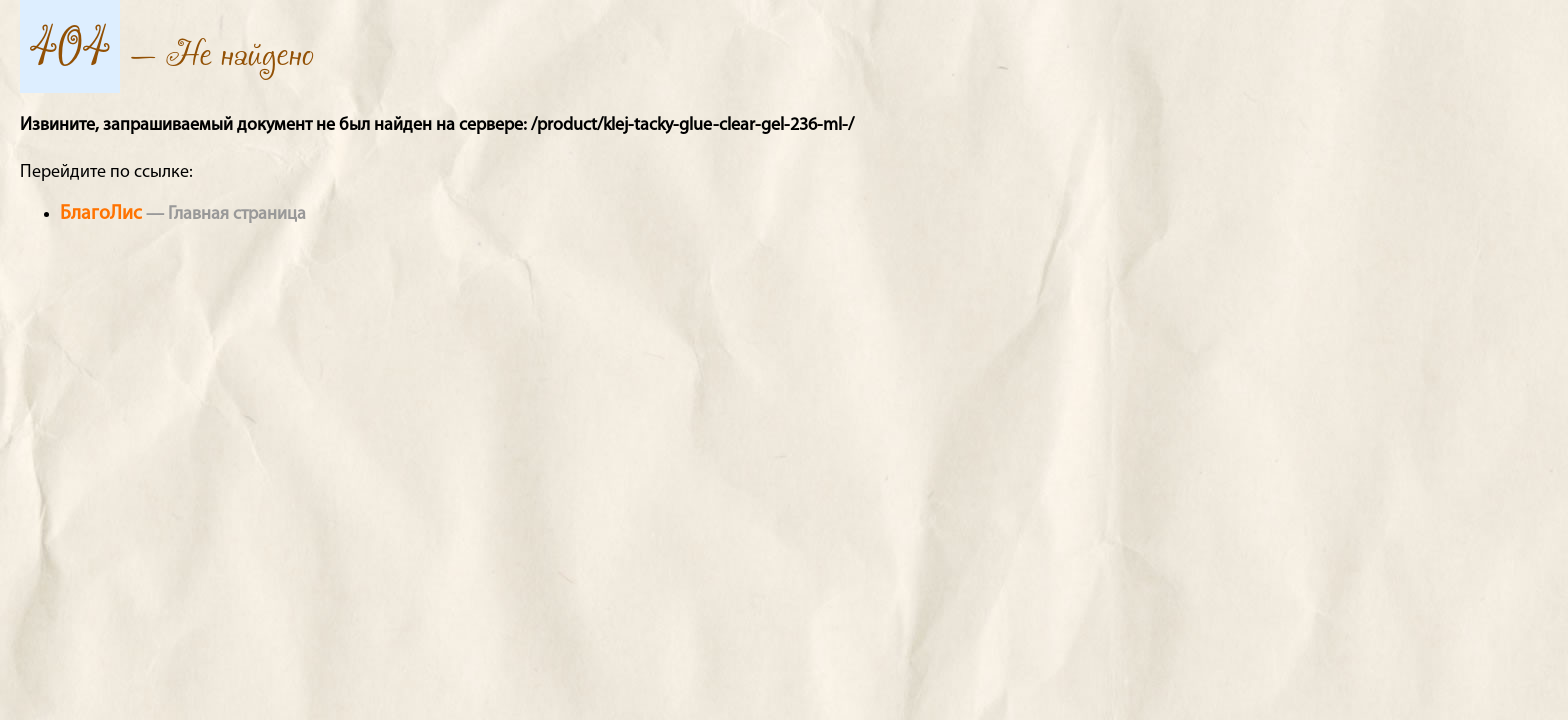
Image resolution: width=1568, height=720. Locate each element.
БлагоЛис (101, 214)
